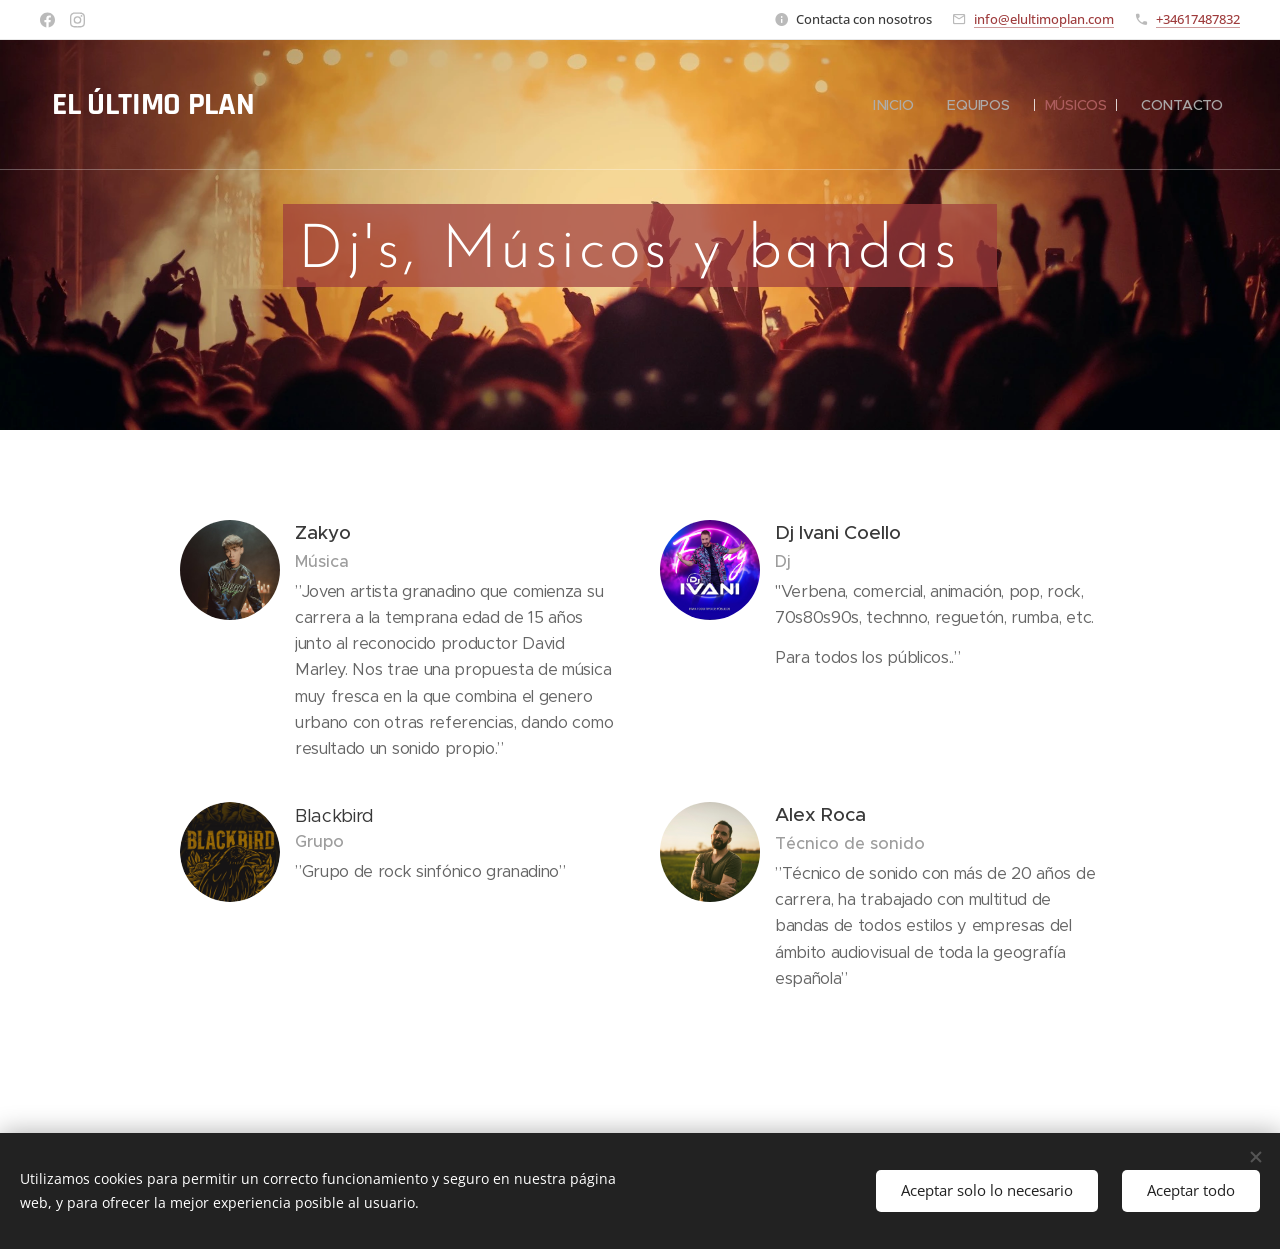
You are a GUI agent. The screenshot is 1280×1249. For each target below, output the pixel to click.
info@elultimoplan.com (1044, 19)
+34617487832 (1198, 19)
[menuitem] (890, 105)
